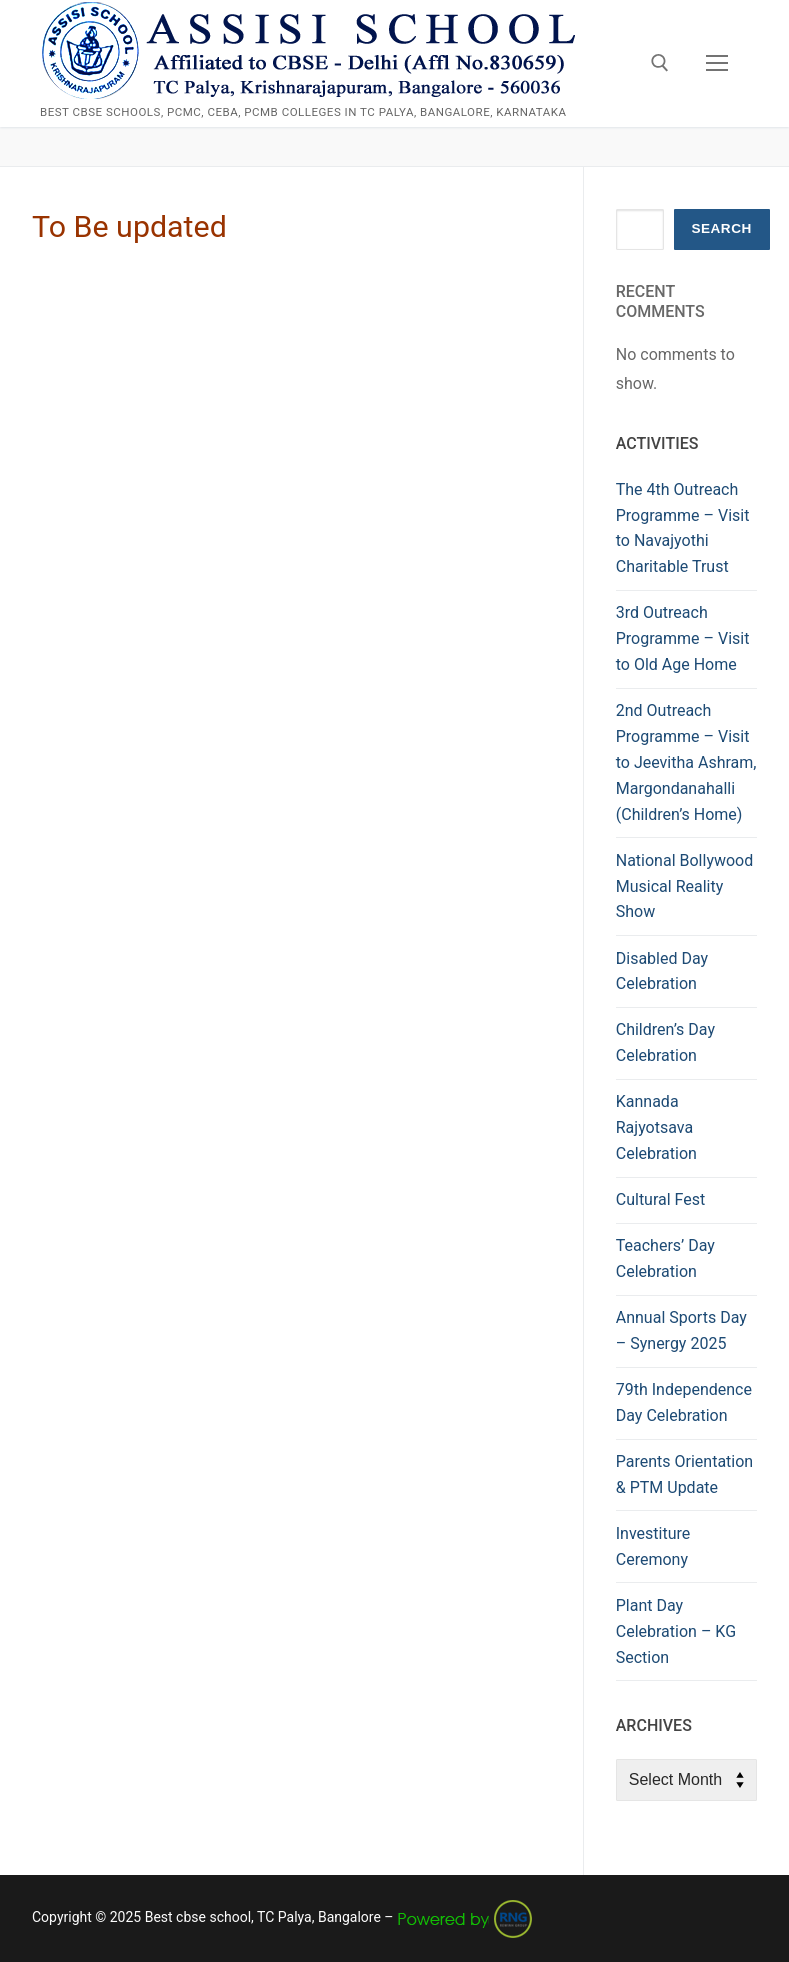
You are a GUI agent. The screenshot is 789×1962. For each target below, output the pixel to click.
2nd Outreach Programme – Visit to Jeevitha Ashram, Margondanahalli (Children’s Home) (686, 762)
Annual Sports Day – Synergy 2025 (681, 1330)
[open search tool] (660, 63)
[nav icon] (717, 64)
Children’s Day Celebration (665, 1042)
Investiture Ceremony (653, 1546)
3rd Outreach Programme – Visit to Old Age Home (683, 638)
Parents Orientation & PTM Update (684, 1474)
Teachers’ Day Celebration (665, 1258)
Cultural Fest (661, 1199)
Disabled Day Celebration (662, 971)
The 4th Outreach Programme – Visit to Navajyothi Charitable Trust (683, 528)
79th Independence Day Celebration (684, 1402)
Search (721, 228)
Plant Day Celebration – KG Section (676, 1631)
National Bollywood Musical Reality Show (685, 886)
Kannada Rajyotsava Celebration (656, 1127)
